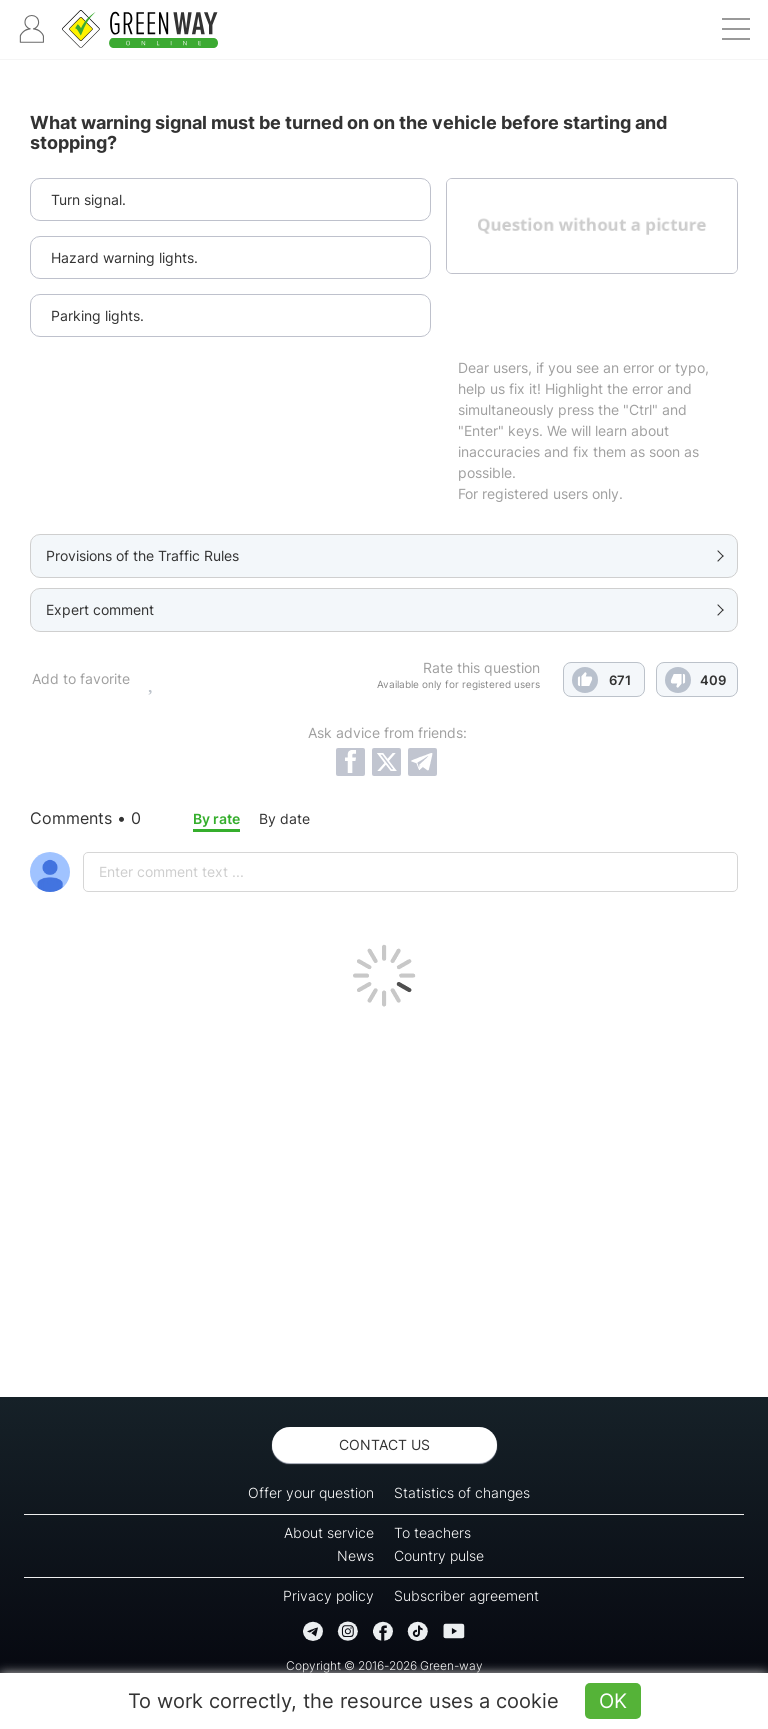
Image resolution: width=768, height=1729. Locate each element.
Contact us (384, 1444)
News (355, 1555)
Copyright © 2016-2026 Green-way (384, 1665)
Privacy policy (328, 1595)
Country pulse (439, 1555)
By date (284, 818)
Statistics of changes (462, 1492)
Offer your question (311, 1492)
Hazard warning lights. (124, 257)
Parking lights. (97, 315)
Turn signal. (88, 199)
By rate (216, 818)
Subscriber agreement (466, 1595)
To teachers (432, 1532)
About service (329, 1532)
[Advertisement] (384, 1197)
